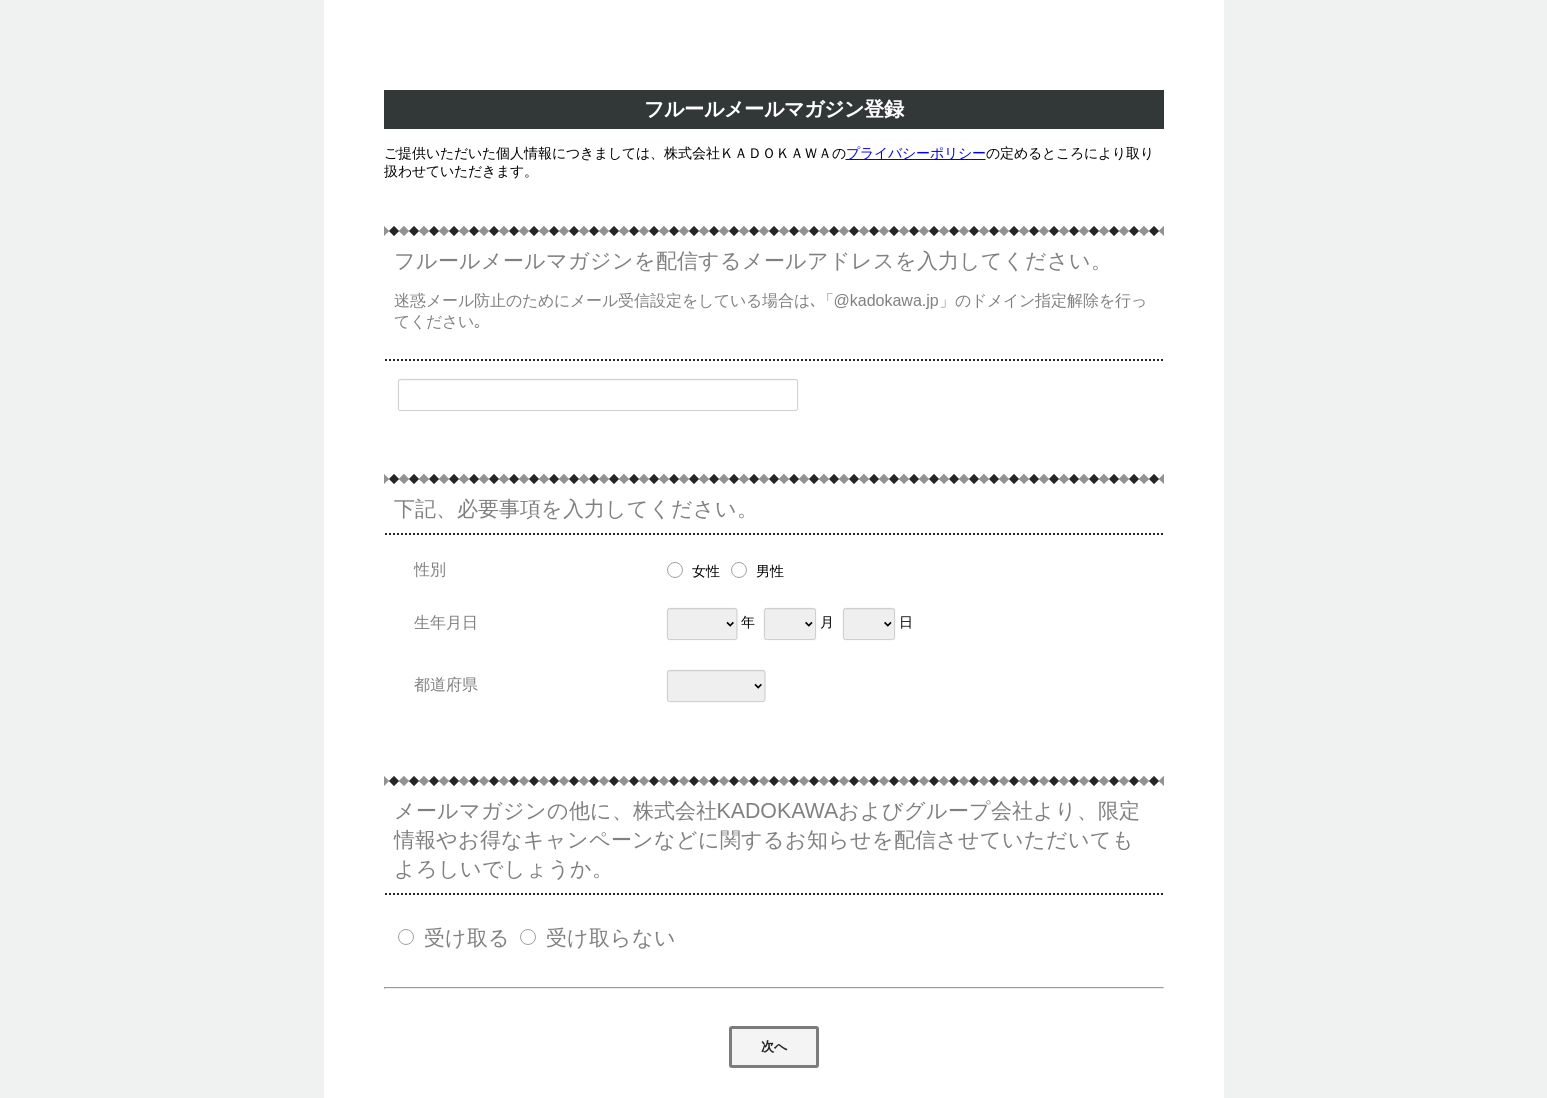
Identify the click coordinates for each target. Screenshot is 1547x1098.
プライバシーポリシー (916, 153)
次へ (774, 1046)
